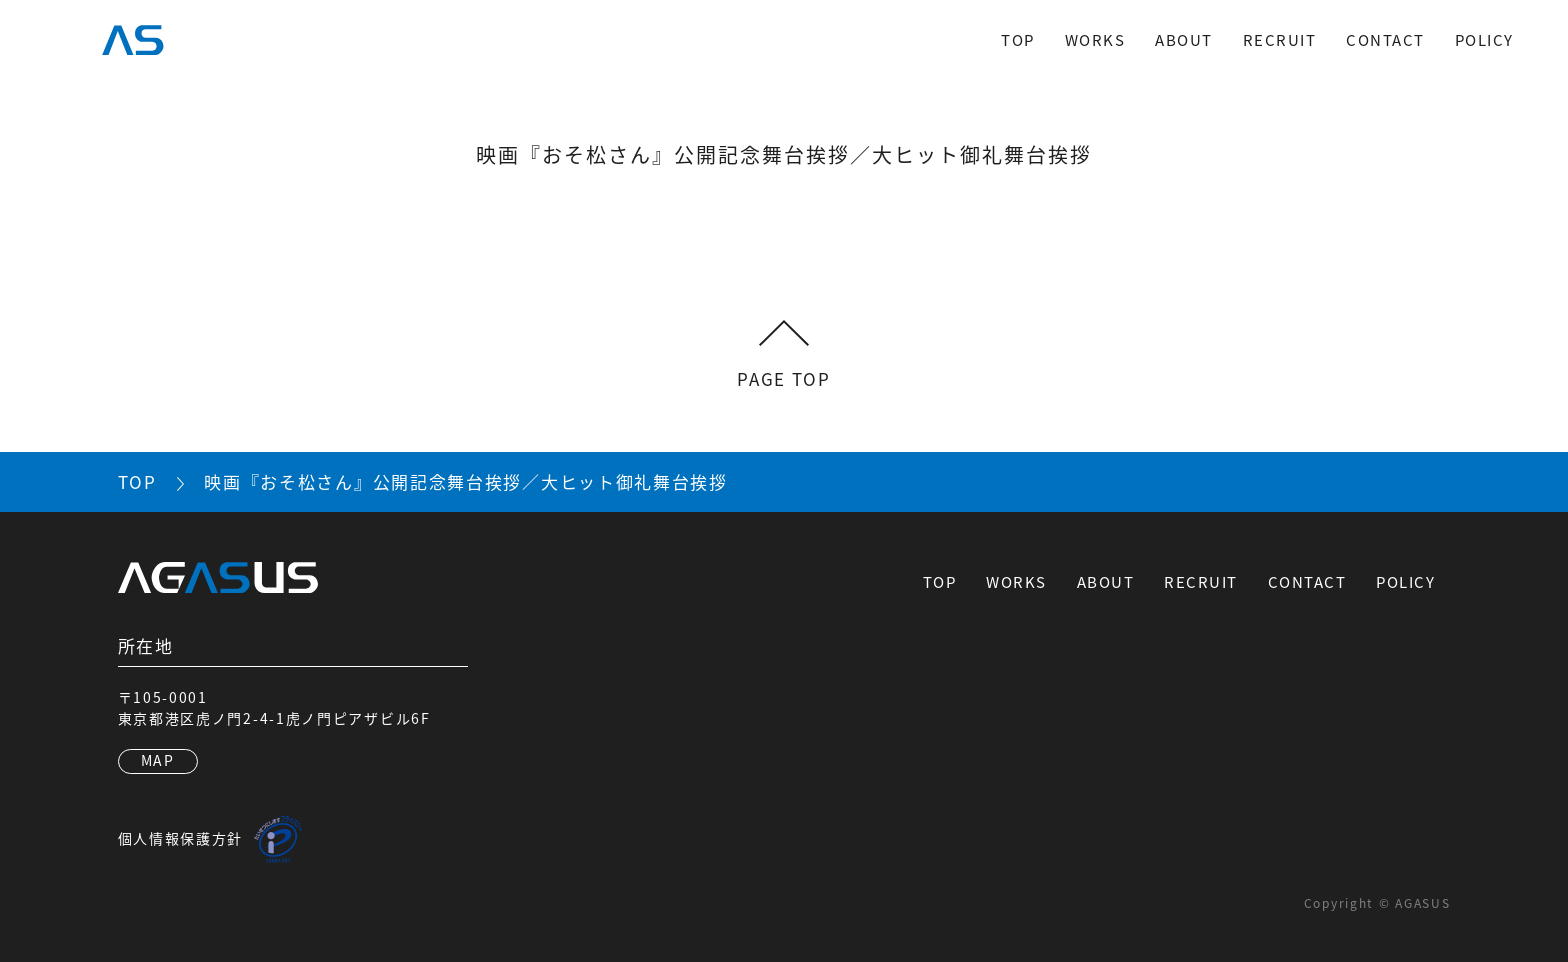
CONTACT (1385, 39)
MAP (158, 760)
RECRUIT (1280, 39)
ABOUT (1184, 39)
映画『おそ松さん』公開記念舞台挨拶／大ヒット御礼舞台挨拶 (466, 481)
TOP (1018, 39)
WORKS (1095, 39)
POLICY (1484, 39)
